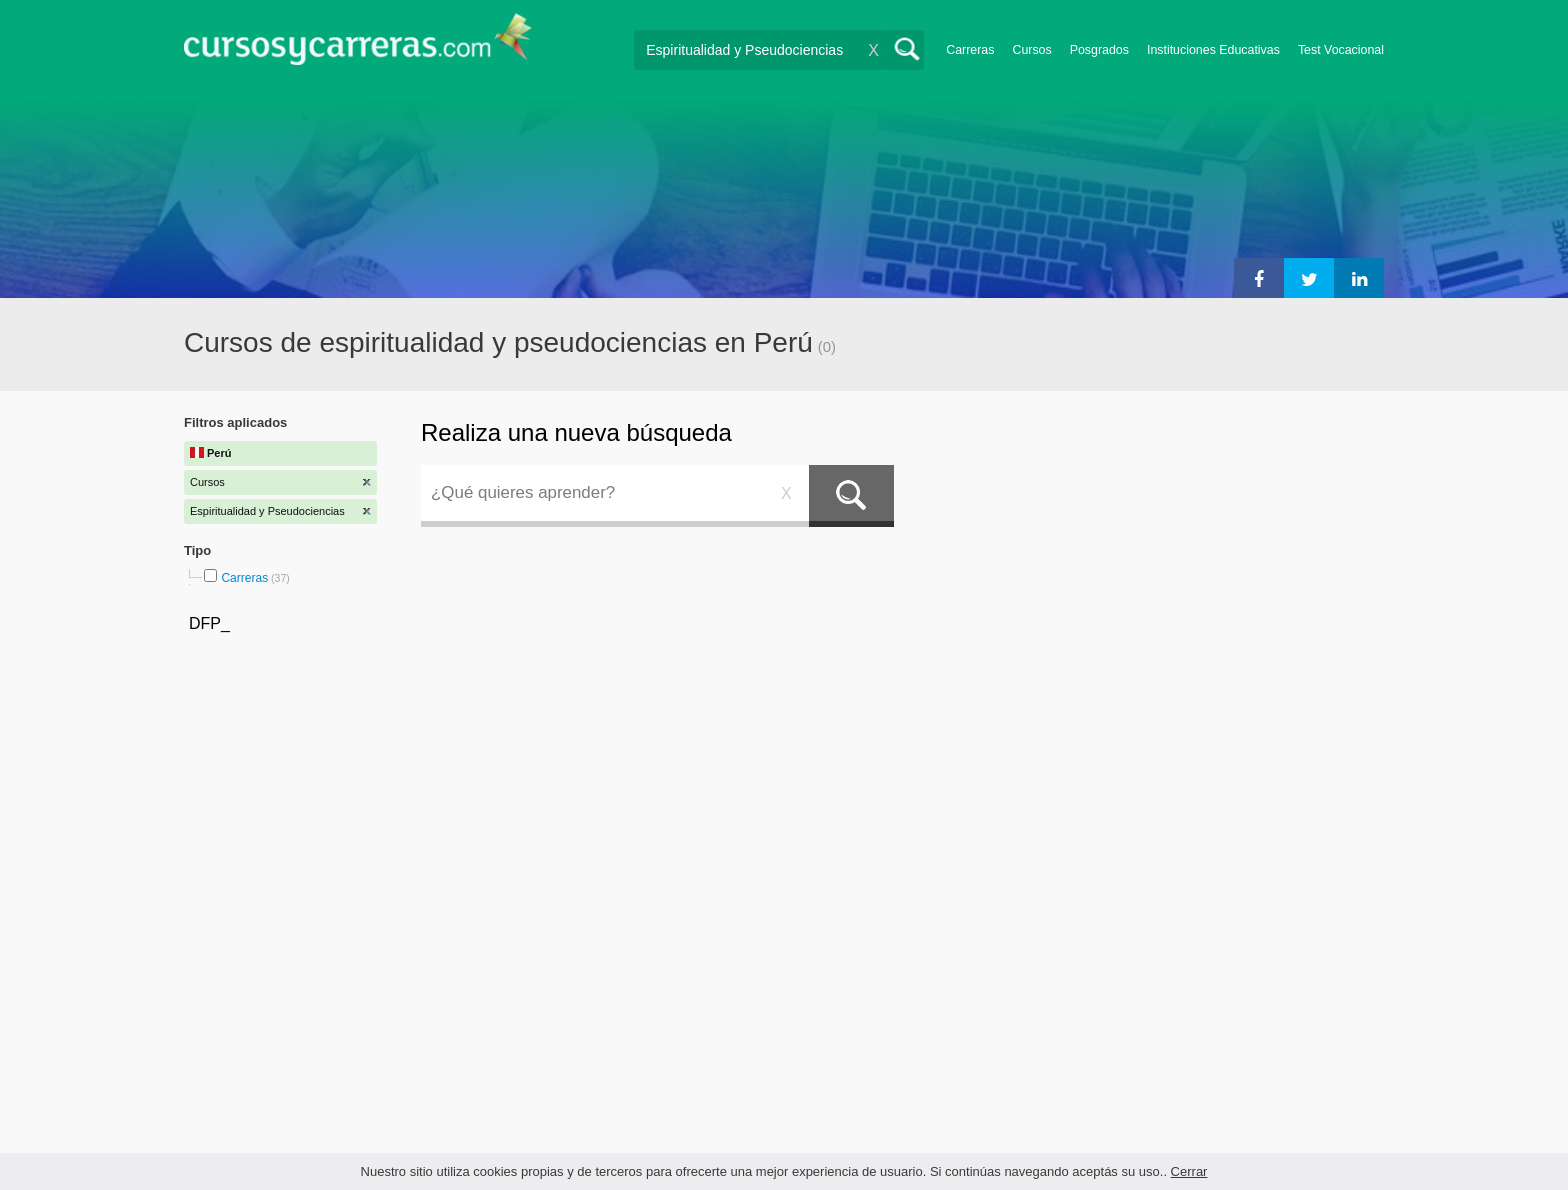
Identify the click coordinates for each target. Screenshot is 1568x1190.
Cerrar (1189, 1171)
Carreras (970, 50)
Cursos (1031, 50)
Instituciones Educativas (1213, 50)
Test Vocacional (1341, 50)
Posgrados (1099, 50)
